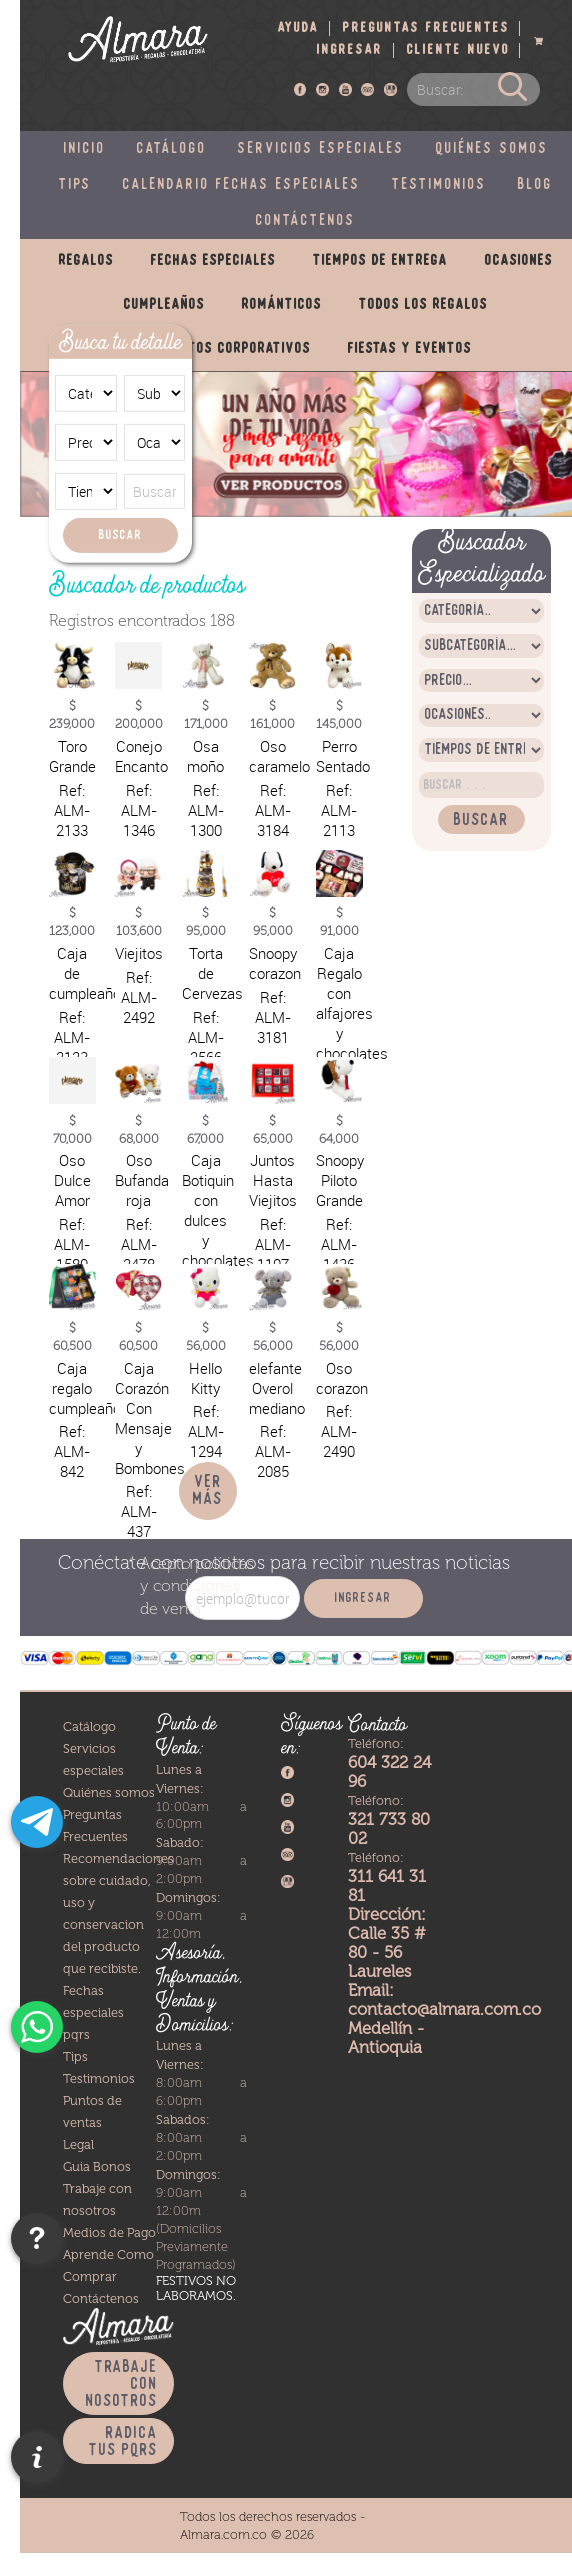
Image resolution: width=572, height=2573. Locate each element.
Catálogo (172, 149)
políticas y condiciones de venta (197, 1586)
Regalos (86, 261)
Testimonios (439, 185)
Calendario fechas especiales (242, 185)
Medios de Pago (109, 2232)
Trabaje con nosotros (122, 2384)
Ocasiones (519, 261)
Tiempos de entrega (380, 261)
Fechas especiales (213, 261)
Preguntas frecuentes (426, 28)
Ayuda (298, 28)
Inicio (85, 149)
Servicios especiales (321, 149)
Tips (75, 185)
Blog (535, 185)
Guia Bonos (97, 2166)
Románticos (282, 305)
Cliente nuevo (458, 50)
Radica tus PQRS (123, 2442)
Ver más (208, 1491)
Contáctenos (306, 221)
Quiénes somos (492, 149)
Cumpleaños (164, 305)
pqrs (76, 2034)
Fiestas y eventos (410, 349)
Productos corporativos (225, 349)
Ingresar (350, 50)
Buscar (120, 535)
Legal (78, 2144)
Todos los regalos (423, 305)
